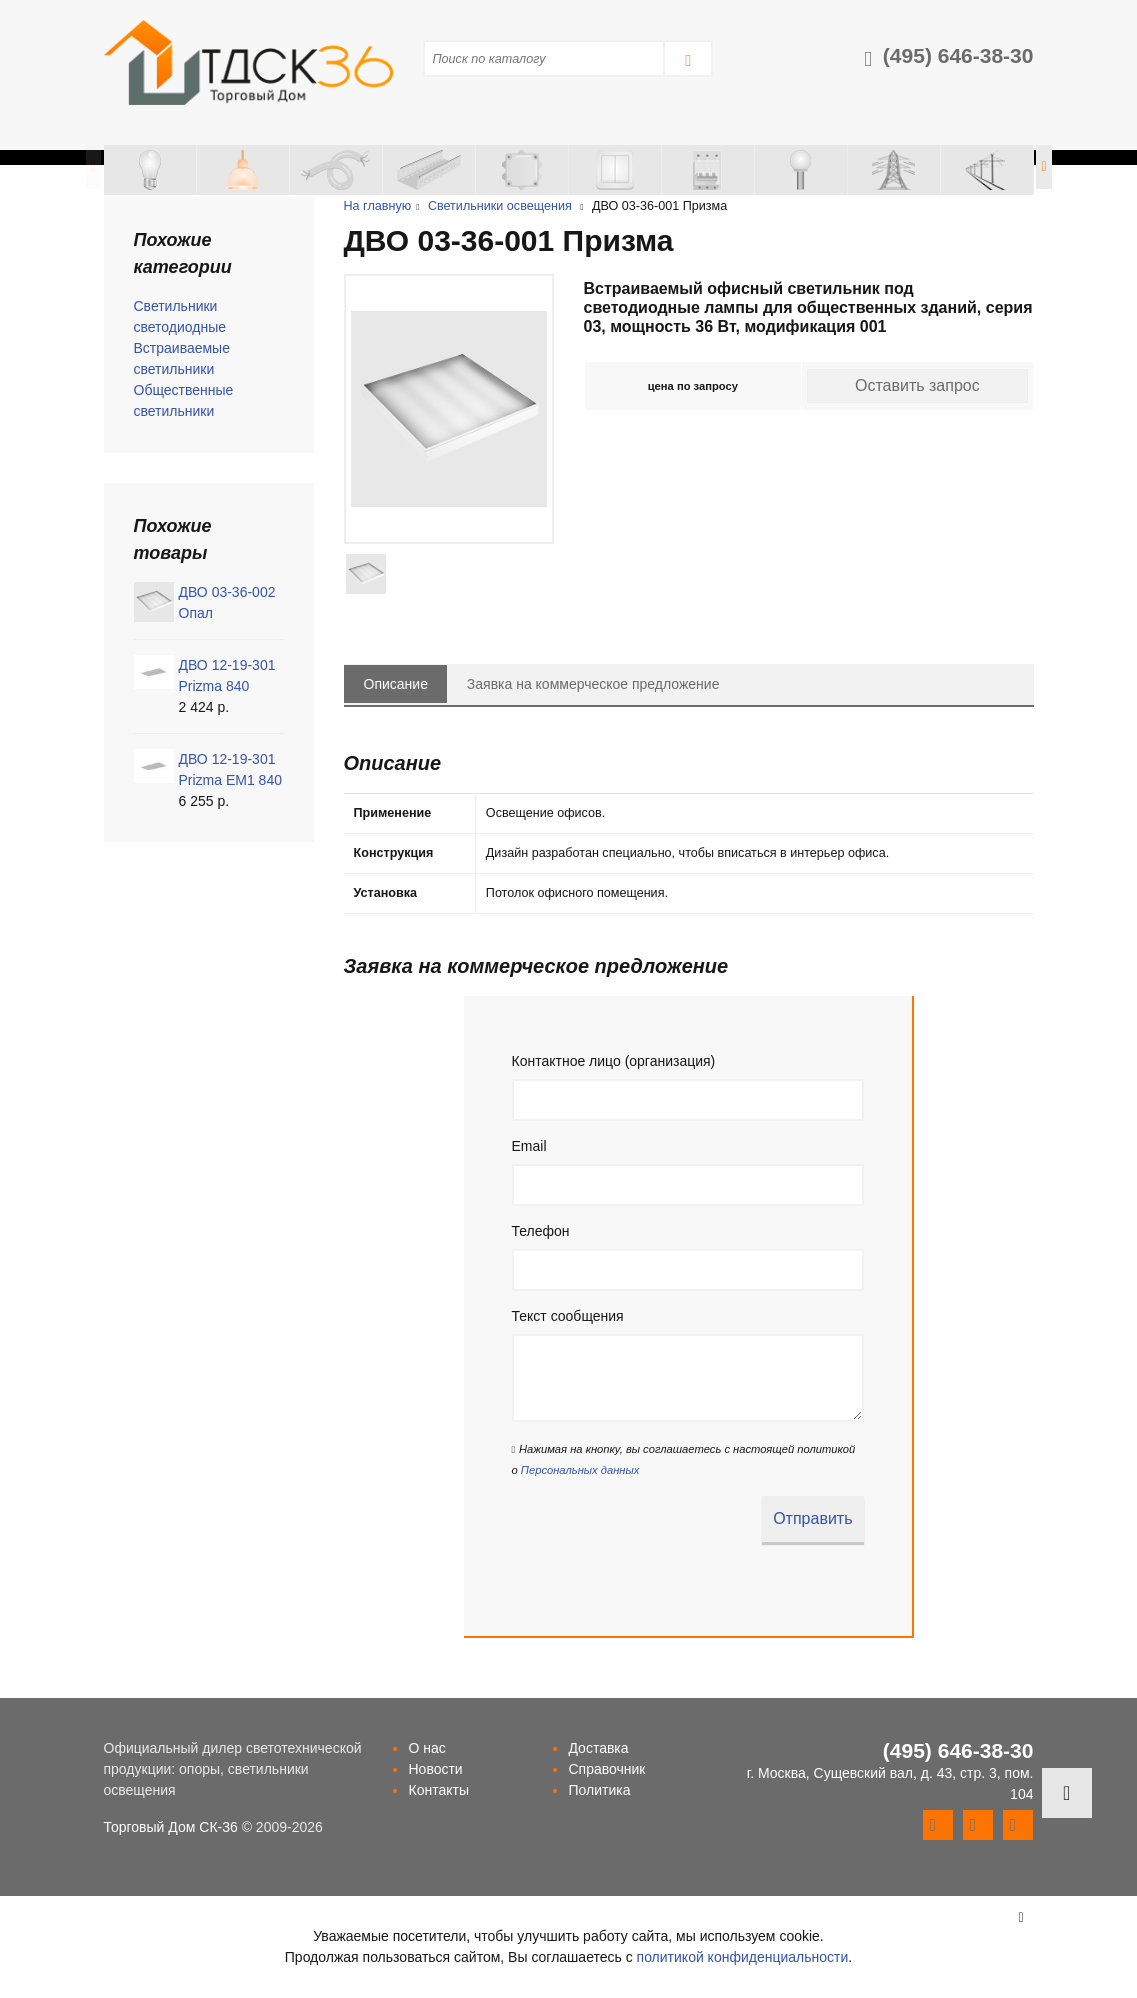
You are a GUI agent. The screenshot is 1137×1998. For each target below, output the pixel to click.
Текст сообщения (568, 1316)
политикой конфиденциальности (743, 1957)
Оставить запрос (917, 385)
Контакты (438, 1790)
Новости (435, 1769)
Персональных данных (580, 1470)
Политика (599, 1790)
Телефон (541, 1231)
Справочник (606, 1769)
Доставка (598, 1748)
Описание (396, 684)
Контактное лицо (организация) (614, 1061)
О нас (426, 1748)
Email (529, 1146)
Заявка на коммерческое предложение (593, 684)
